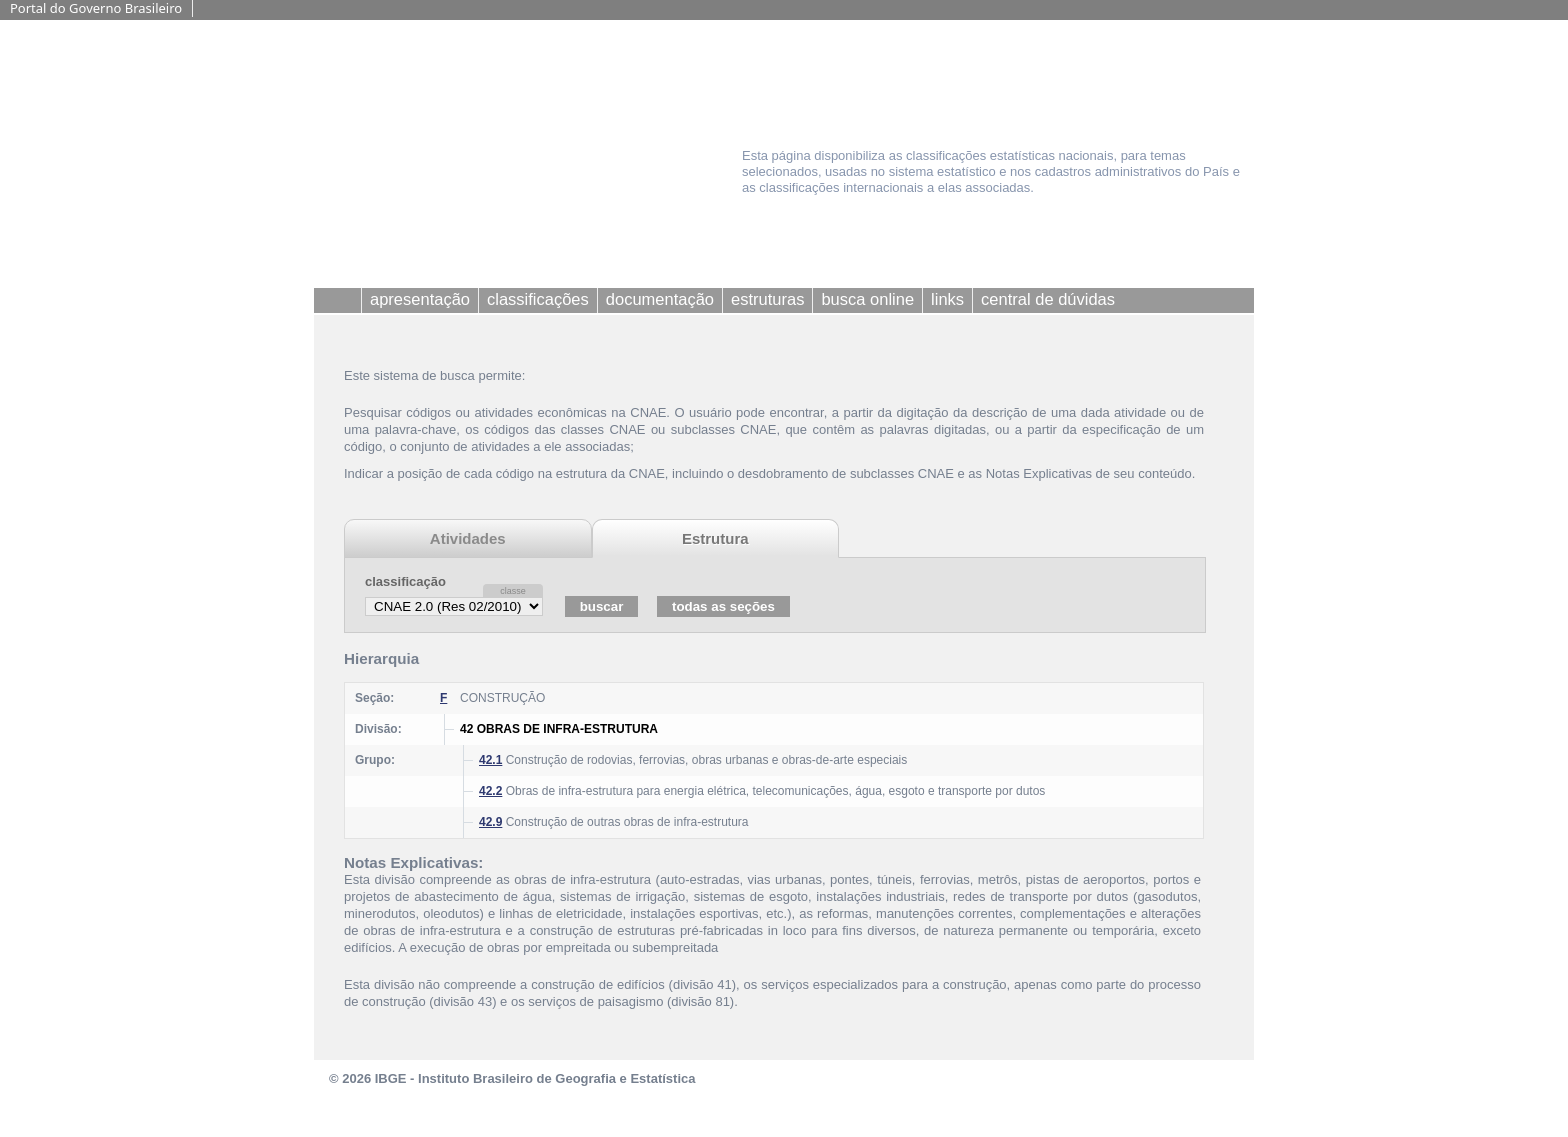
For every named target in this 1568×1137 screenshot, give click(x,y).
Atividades (468, 538)
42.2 (490, 791)
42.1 (490, 760)
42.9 (490, 822)
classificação (405, 581)
